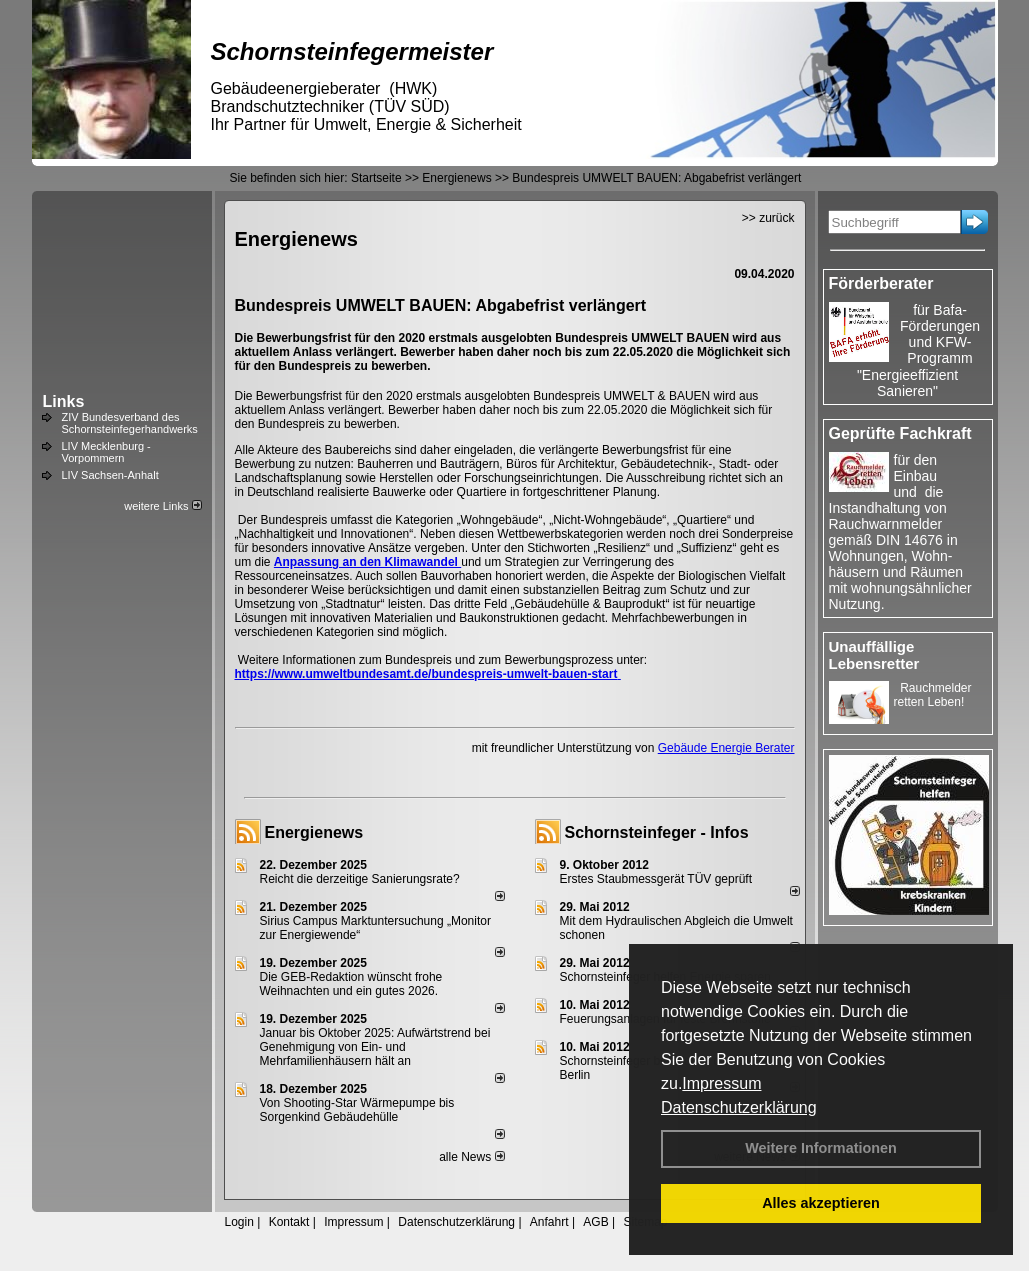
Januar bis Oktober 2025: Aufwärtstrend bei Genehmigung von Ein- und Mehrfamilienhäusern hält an (375, 1047)
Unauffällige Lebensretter (874, 655)
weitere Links (162, 506)
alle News (471, 1157)
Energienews (314, 832)
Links (64, 401)
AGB (595, 1222)
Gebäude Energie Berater (726, 748)
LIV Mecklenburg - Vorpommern (106, 452)
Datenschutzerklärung (739, 1107)
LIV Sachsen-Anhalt (110, 475)
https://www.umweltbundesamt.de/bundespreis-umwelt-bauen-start (428, 674)
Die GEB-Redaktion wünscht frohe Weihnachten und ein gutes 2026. (351, 984)
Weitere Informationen (821, 1148)
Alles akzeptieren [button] (821, 1203)
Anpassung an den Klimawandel (367, 562)
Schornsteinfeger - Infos (657, 832)
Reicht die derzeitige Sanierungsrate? (368, 879)
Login (239, 1222)
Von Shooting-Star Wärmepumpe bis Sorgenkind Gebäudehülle (357, 1110)
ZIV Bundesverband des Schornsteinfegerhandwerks (130, 423)
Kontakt (289, 1222)
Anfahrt (549, 1222)
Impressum (721, 1083)
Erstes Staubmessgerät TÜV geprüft (656, 879)
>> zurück (768, 218)
